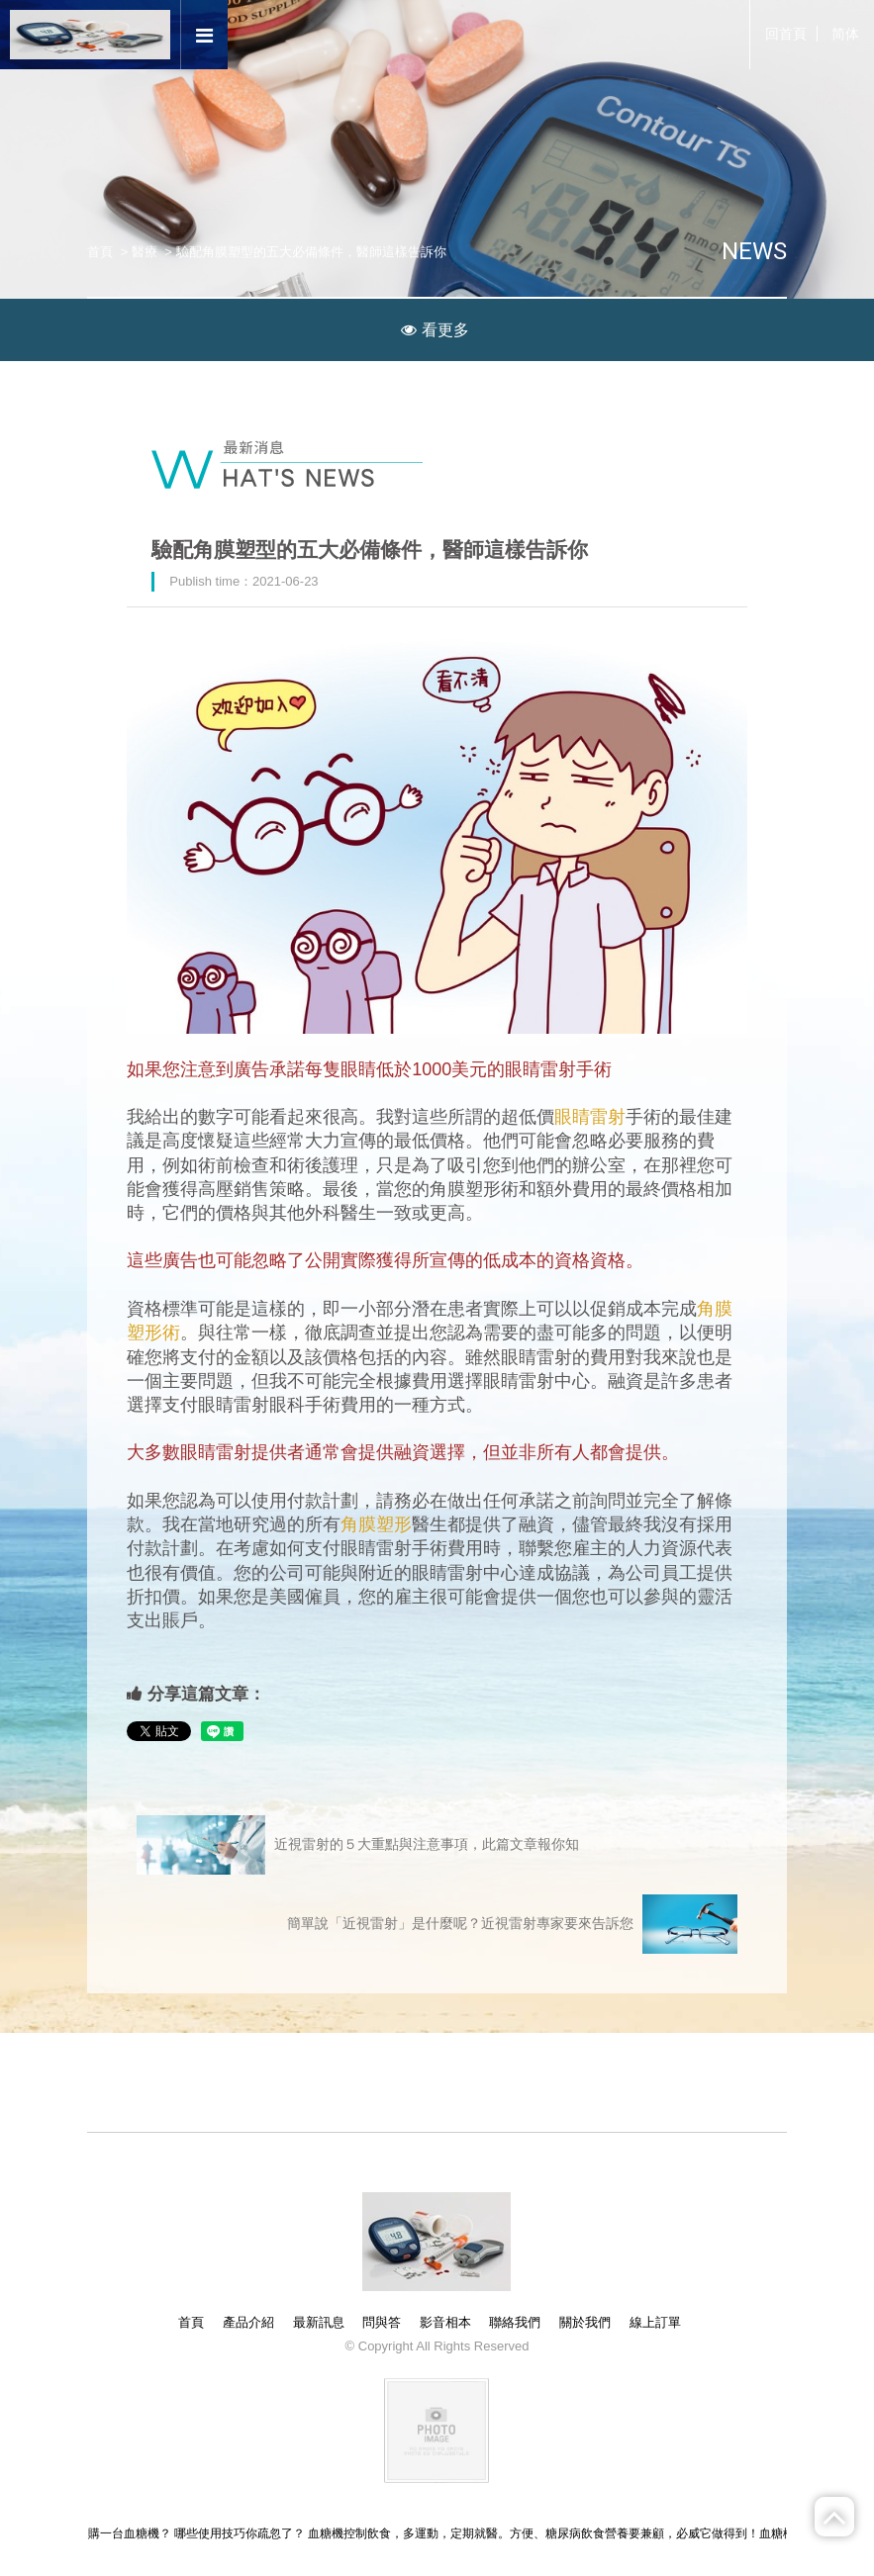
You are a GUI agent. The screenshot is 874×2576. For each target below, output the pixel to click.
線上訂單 (655, 2322)
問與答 (381, 2322)
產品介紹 (248, 2322)
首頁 (100, 251)
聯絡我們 (514, 2322)
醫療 (144, 251)
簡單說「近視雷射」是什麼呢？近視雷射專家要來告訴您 (512, 1924)
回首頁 (786, 34)
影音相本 (445, 2322)
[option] (437, 177)
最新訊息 (318, 2322)
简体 (845, 34)
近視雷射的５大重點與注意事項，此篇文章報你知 (358, 1845)
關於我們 (585, 2322)
